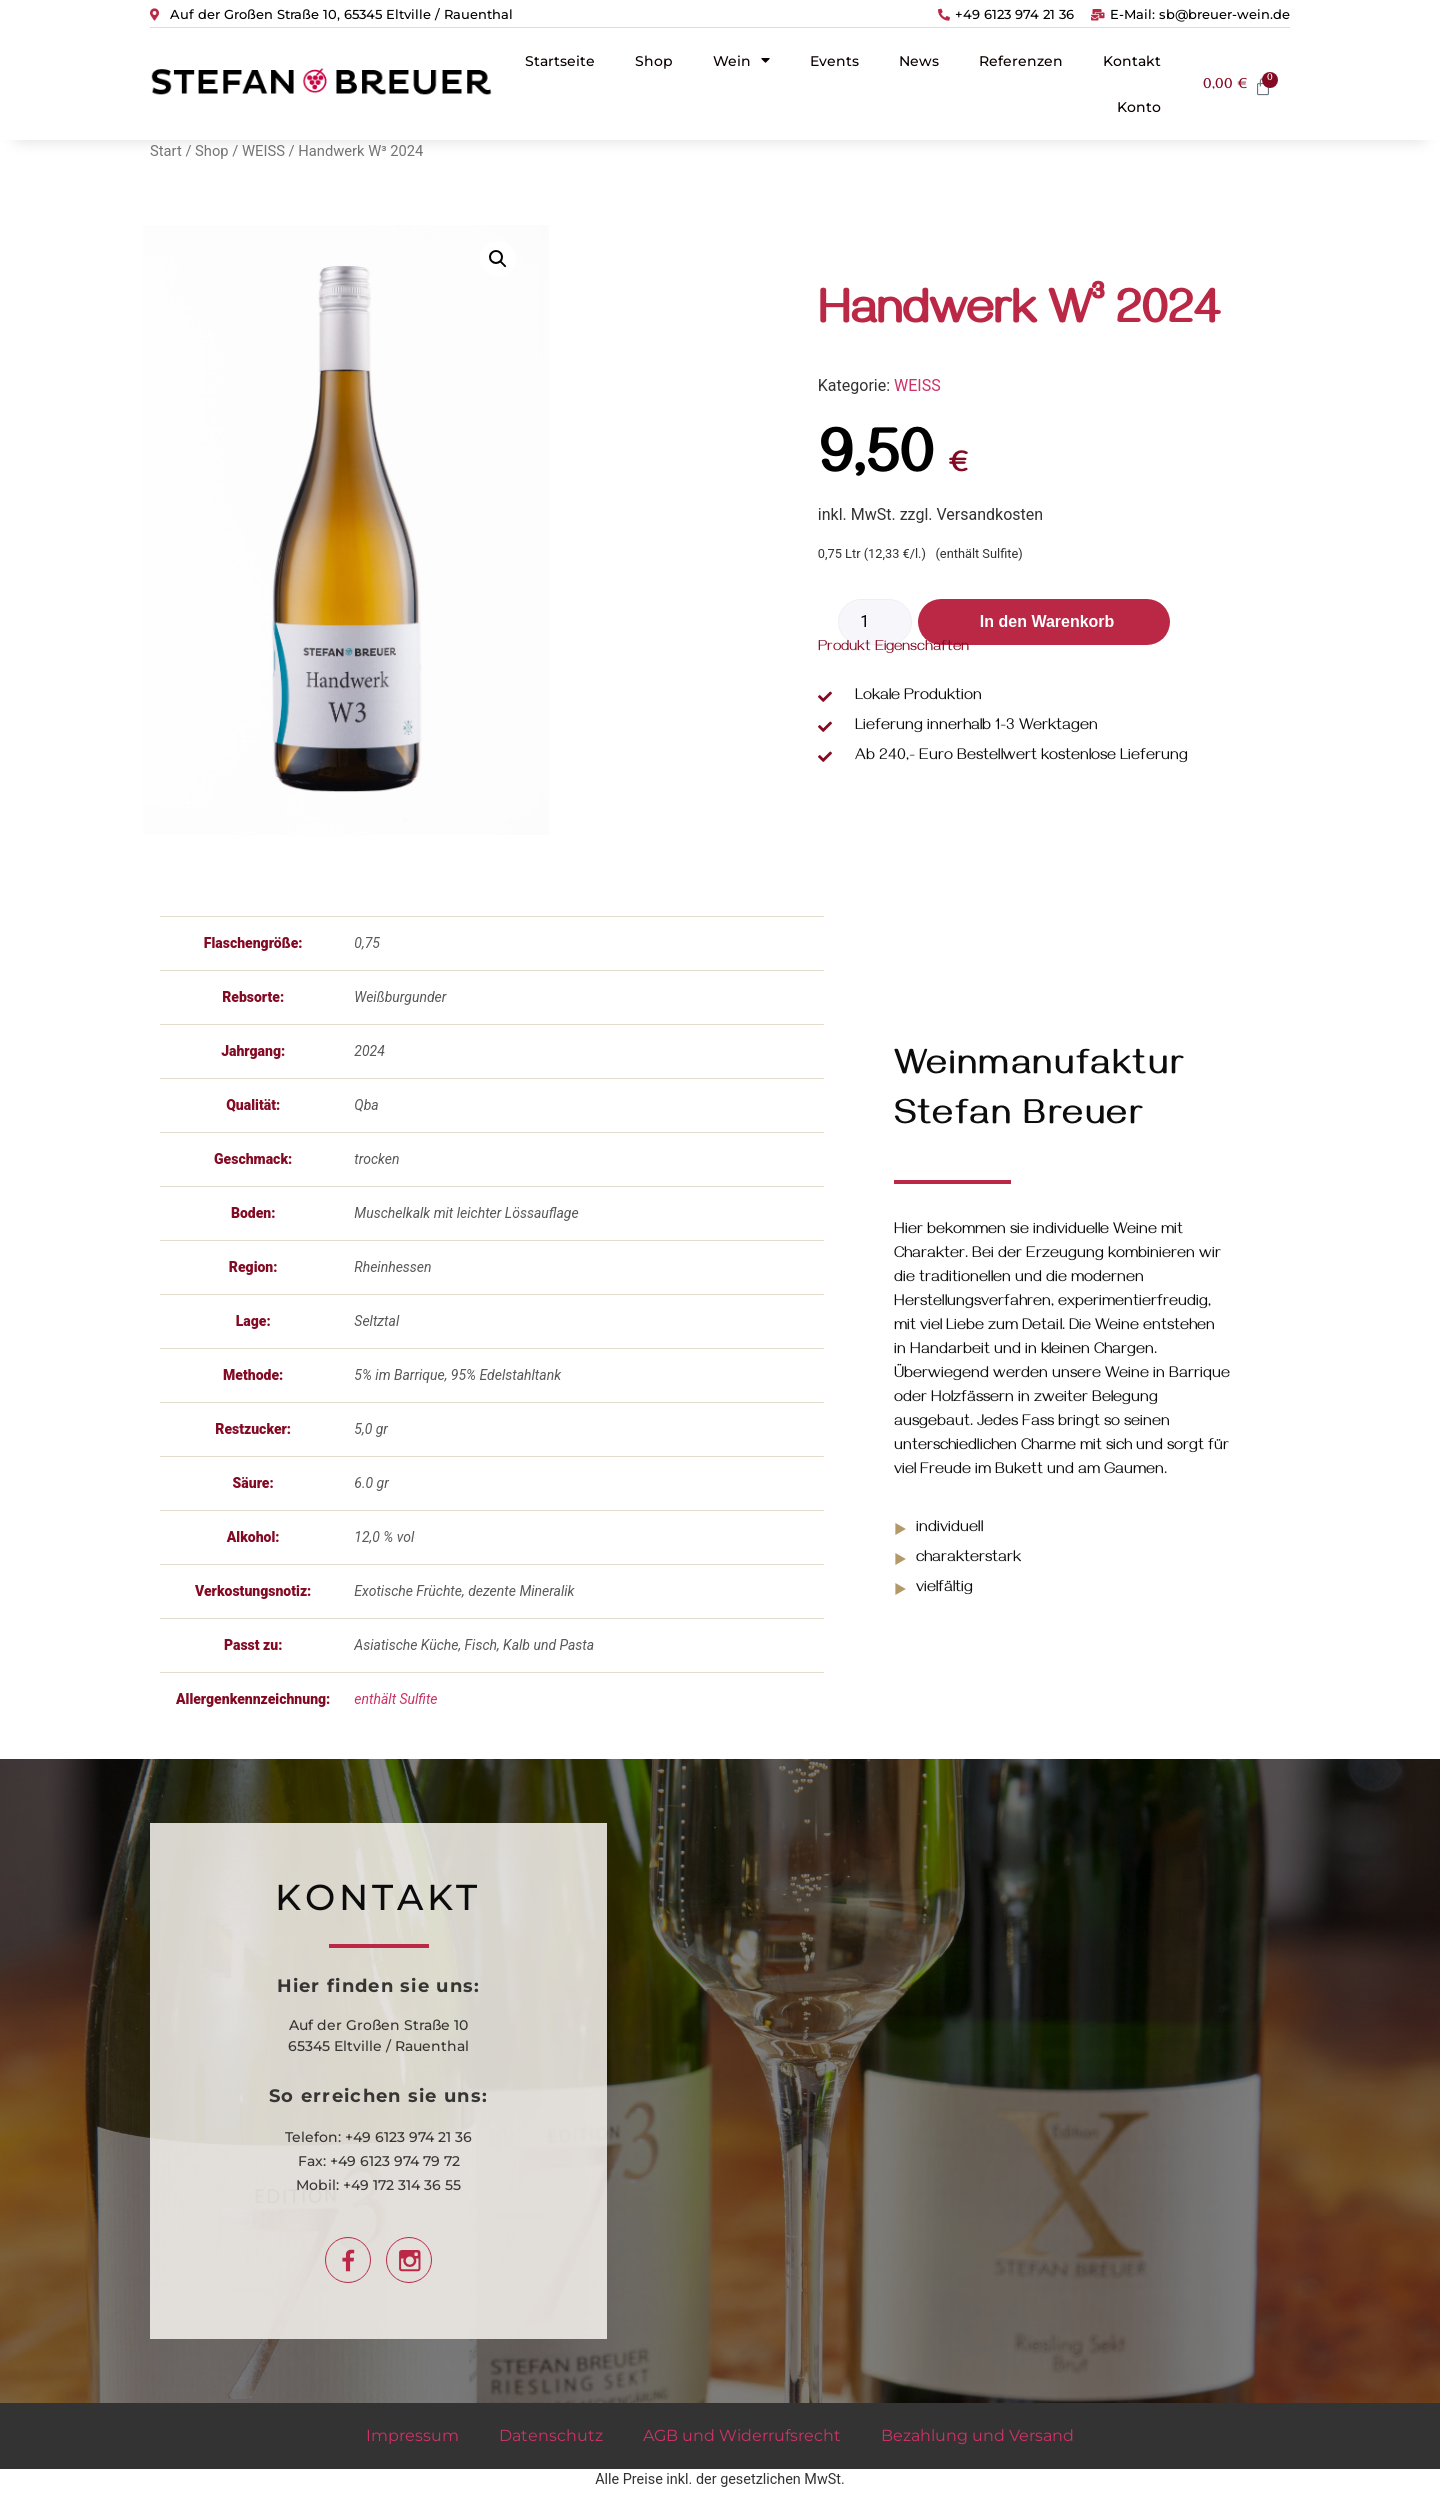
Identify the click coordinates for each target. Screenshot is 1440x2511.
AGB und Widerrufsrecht (742, 2435)
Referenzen (1021, 61)
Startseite (560, 61)
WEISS (263, 151)
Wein (741, 60)
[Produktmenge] (875, 622)
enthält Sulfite (395, 1699)
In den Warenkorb (1047, 621)
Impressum (412, 2435)
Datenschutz (551, 2435)
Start (166, 151)
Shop (654, 61)
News (919, 61)
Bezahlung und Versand (977, 2435)
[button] (498, 259)
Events (834, 61)
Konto (1139, 107)
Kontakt (1132, 61)
